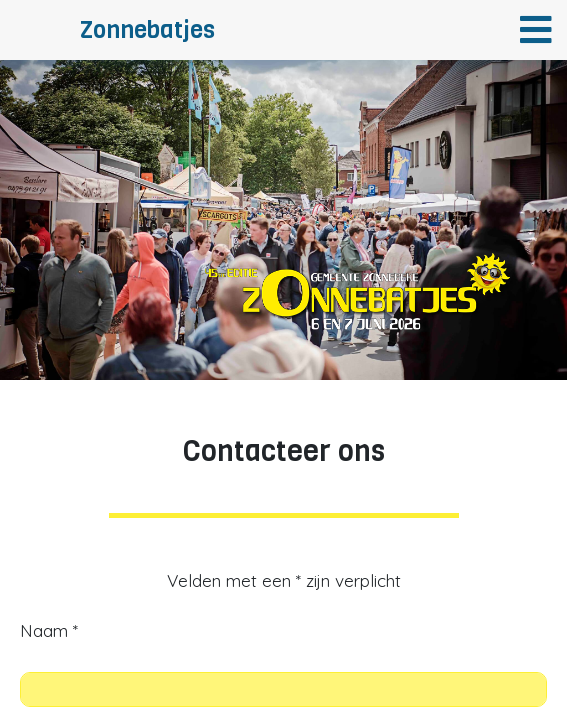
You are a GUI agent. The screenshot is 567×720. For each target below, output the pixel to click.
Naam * (49, 630)
